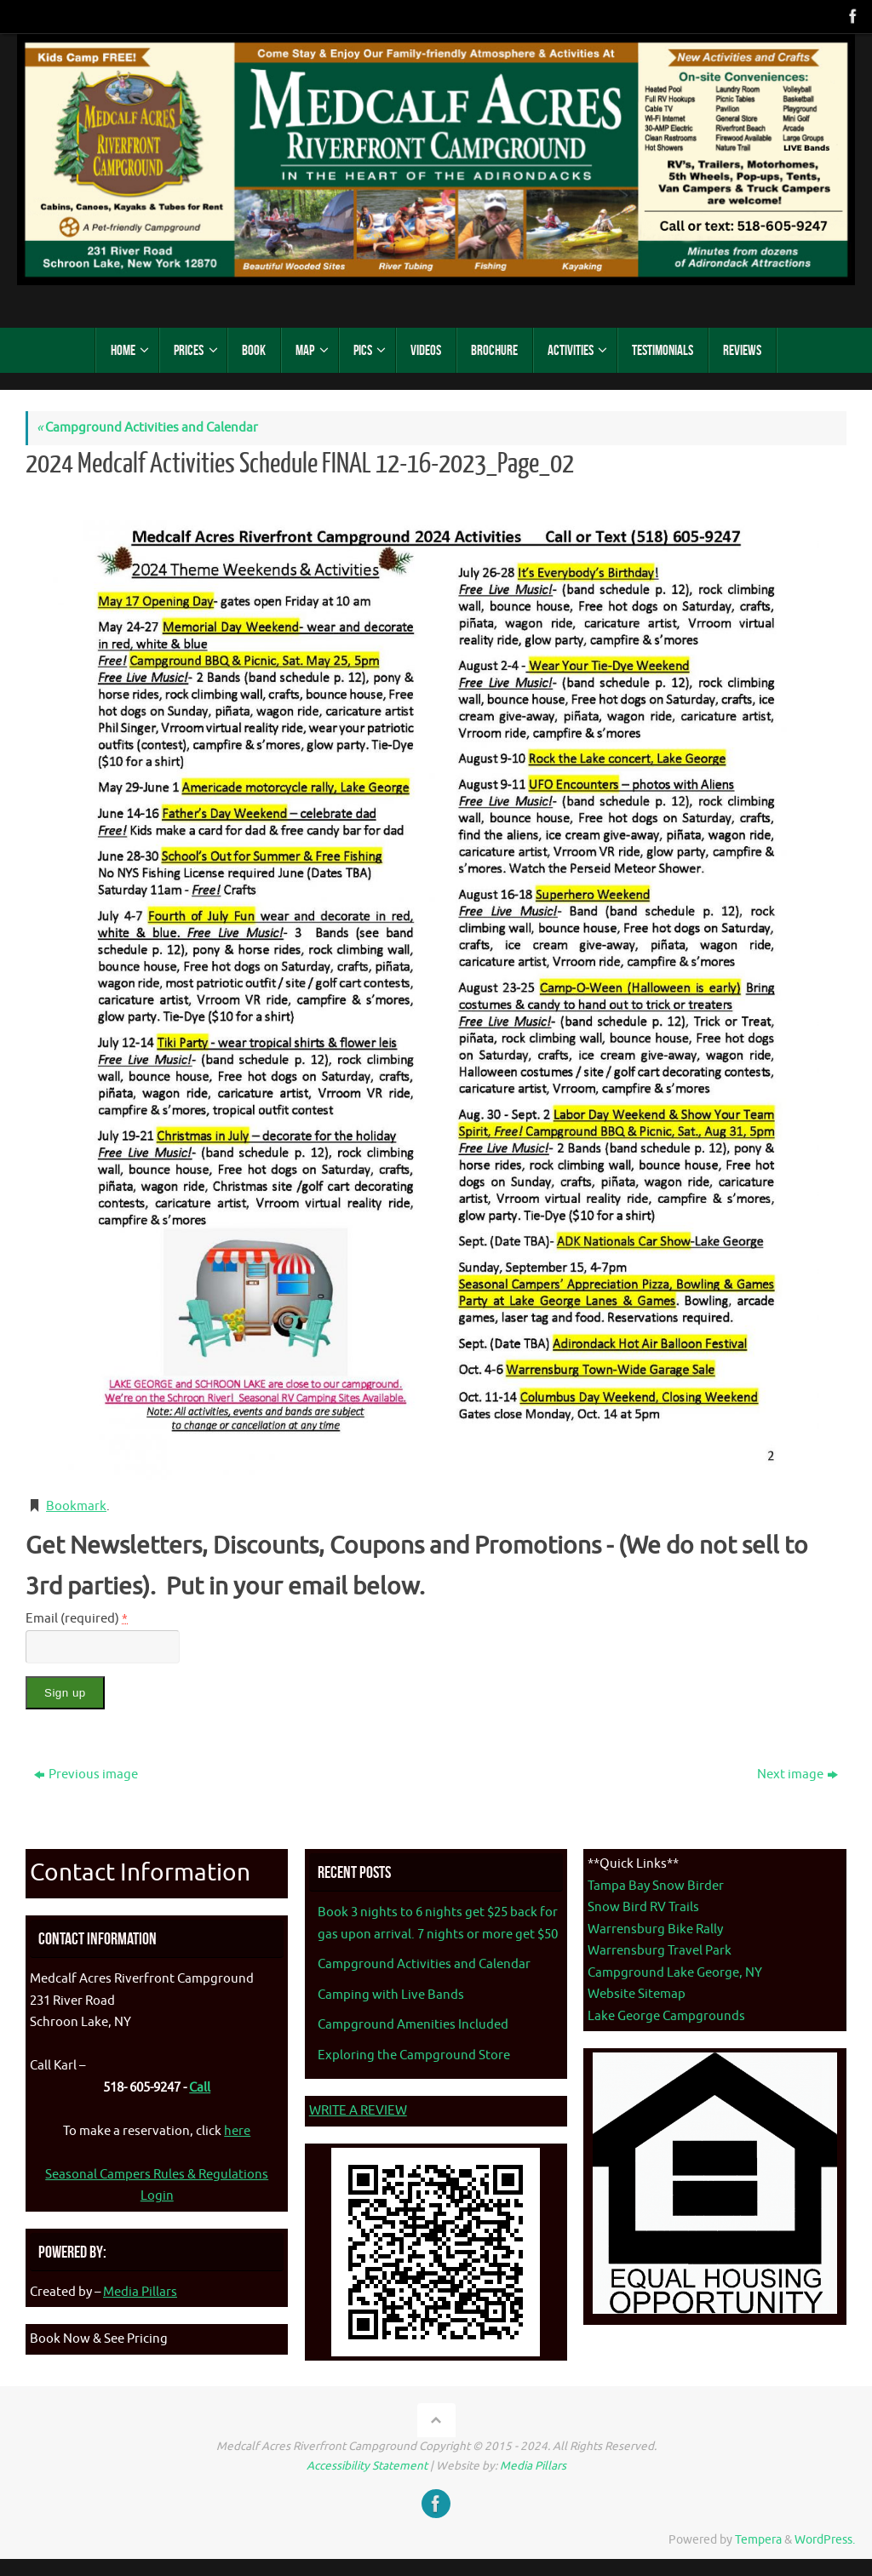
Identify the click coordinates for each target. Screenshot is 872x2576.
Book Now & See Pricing (99, 2339)
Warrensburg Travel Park (659, 1951)
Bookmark (76, 1506)
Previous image (86, 1774)
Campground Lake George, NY (675, 1973)
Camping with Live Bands (391, 1995)
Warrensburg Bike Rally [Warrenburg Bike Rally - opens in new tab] (655, 1929)
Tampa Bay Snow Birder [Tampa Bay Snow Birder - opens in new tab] (656, 1886)
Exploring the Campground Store (414, 2055)
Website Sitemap (637, 1994)
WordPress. (825, 2540)
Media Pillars (140, 2292)
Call (199, 2088)
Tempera (758, 2540)
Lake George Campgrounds (666, 2016)
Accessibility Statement (367, 2466)
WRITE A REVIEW (358, 2111)
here (237, 2131)
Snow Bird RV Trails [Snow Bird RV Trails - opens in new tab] (643, 1907)
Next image (797, 1774)
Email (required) (77, 1619)
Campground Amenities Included (413, 2025)
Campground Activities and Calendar (147, 428)
